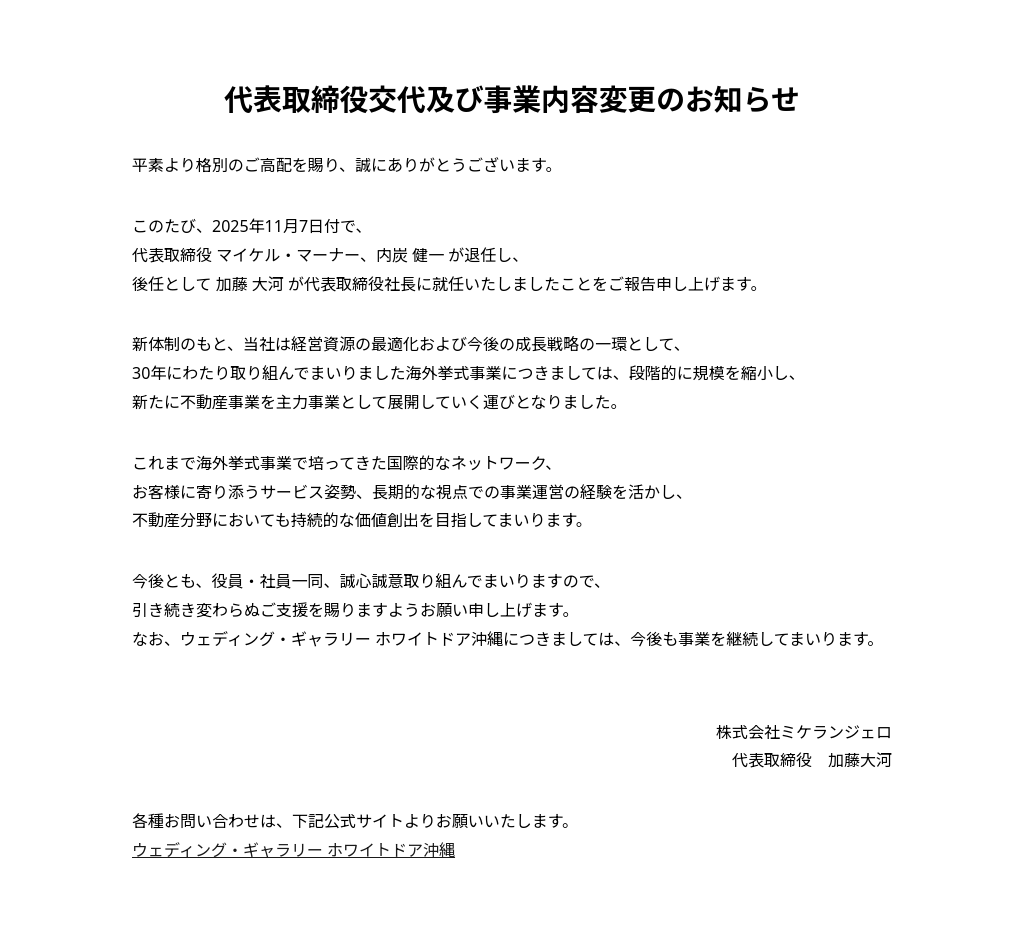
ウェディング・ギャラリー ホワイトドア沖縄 (293, 850)
